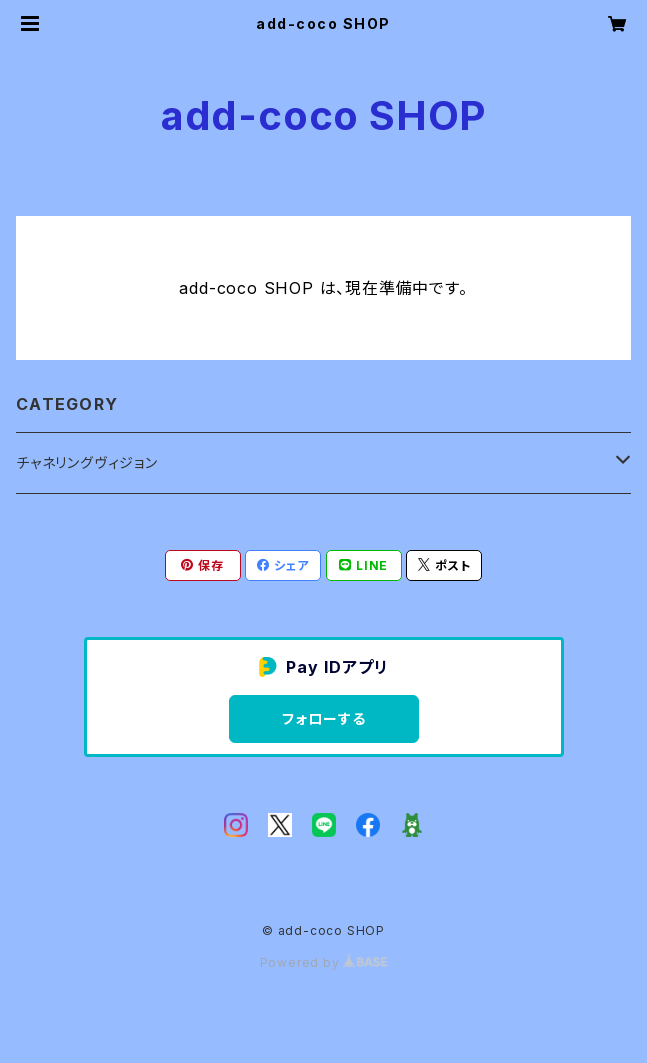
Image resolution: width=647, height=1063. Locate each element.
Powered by (324, 962)
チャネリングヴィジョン (87, 462)
